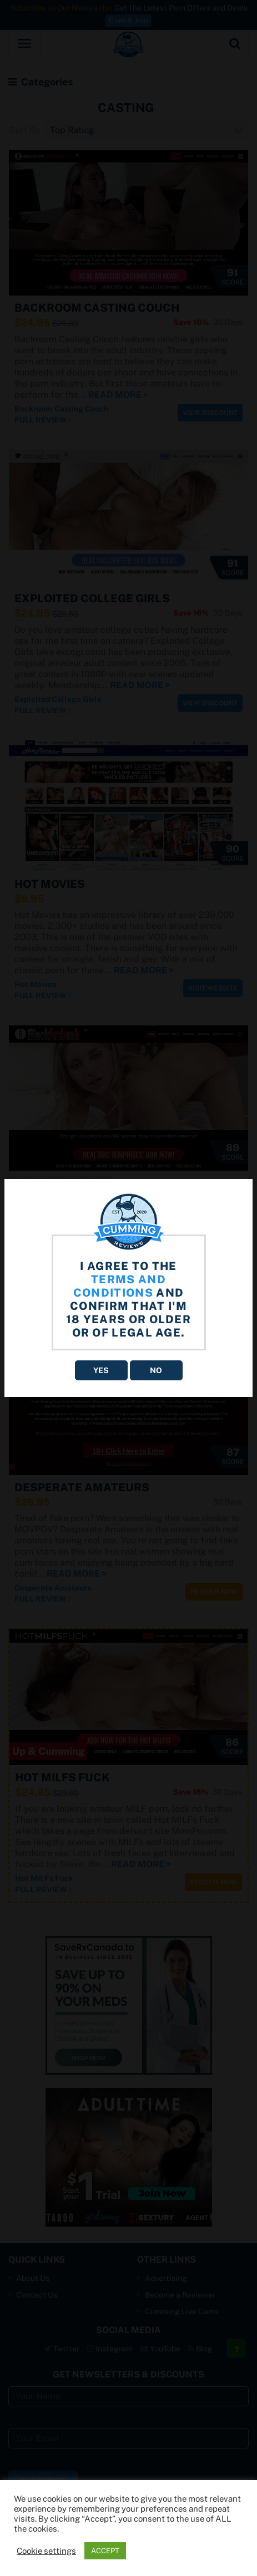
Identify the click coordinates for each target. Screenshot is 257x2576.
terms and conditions (119, 1286)
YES (101, 1370)
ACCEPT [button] (105, 2551)
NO (156, 1370)
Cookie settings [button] (46, 2550)
